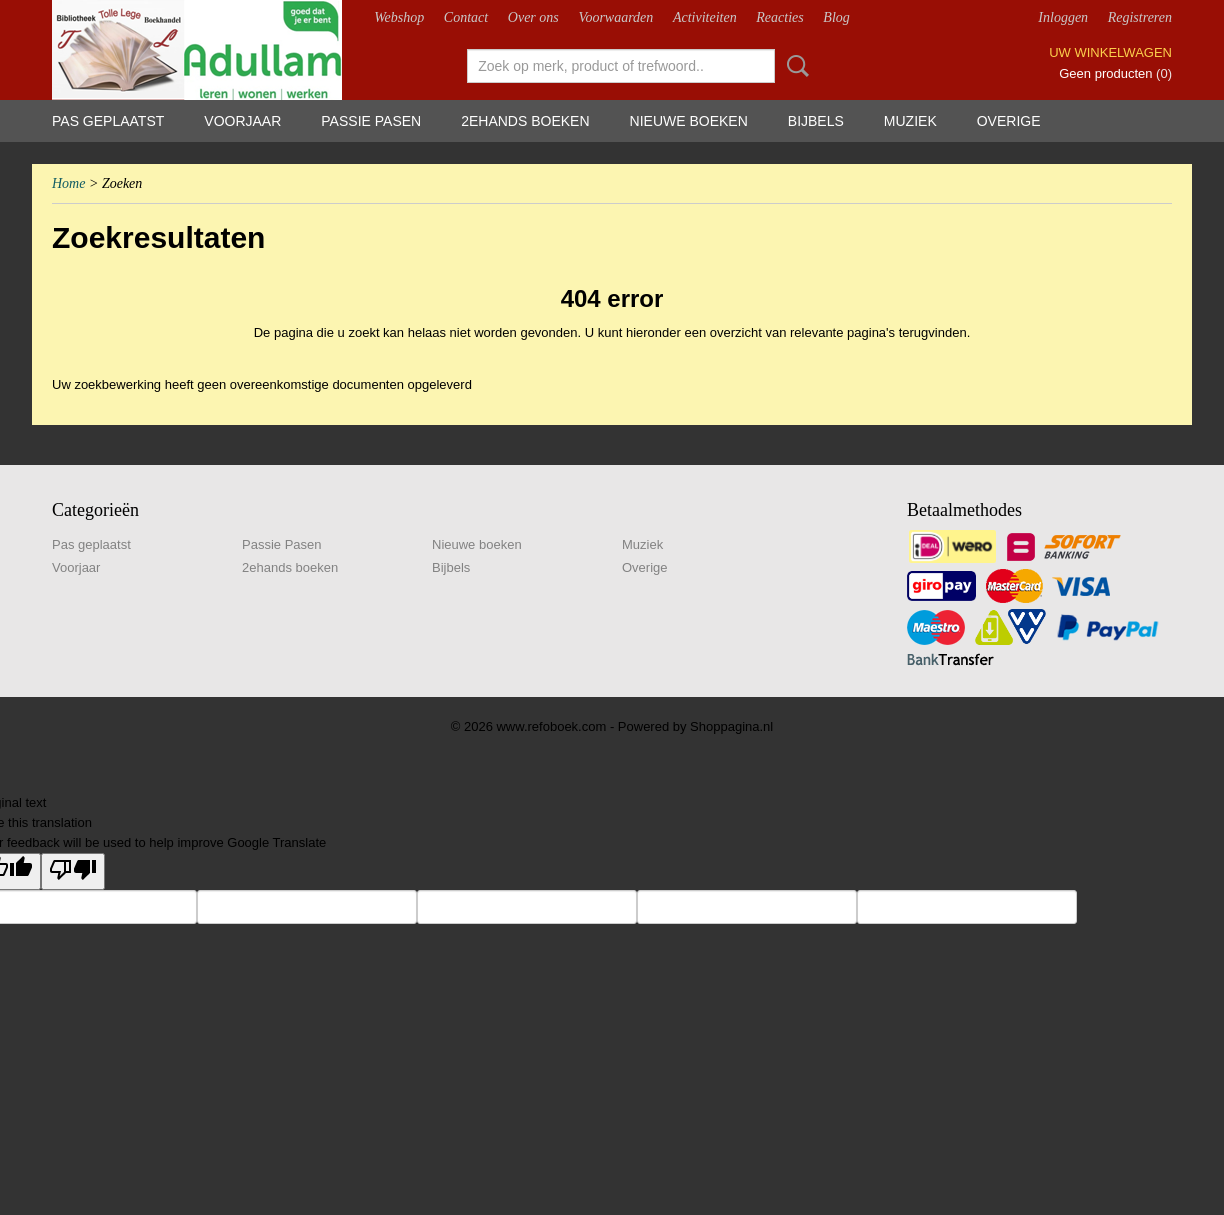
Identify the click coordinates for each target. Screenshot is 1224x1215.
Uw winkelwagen (1110, 52)
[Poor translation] (73, 871)
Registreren (1140, 17)
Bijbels (816, 121)
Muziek (910, 121)
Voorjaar (242, 121)
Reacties (779, 17)
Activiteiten (705, 17)
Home (68, 183)
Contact (466, 17)
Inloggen (1063, 17)
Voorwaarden (615, 17)
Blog (836, 17)
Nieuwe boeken (689, 121)
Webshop (399, 17)
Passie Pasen (371, 121)
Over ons (533, 17)
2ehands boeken (525, 121)
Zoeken (794, 66)
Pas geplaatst (108, 121)
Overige (1009, 121)
